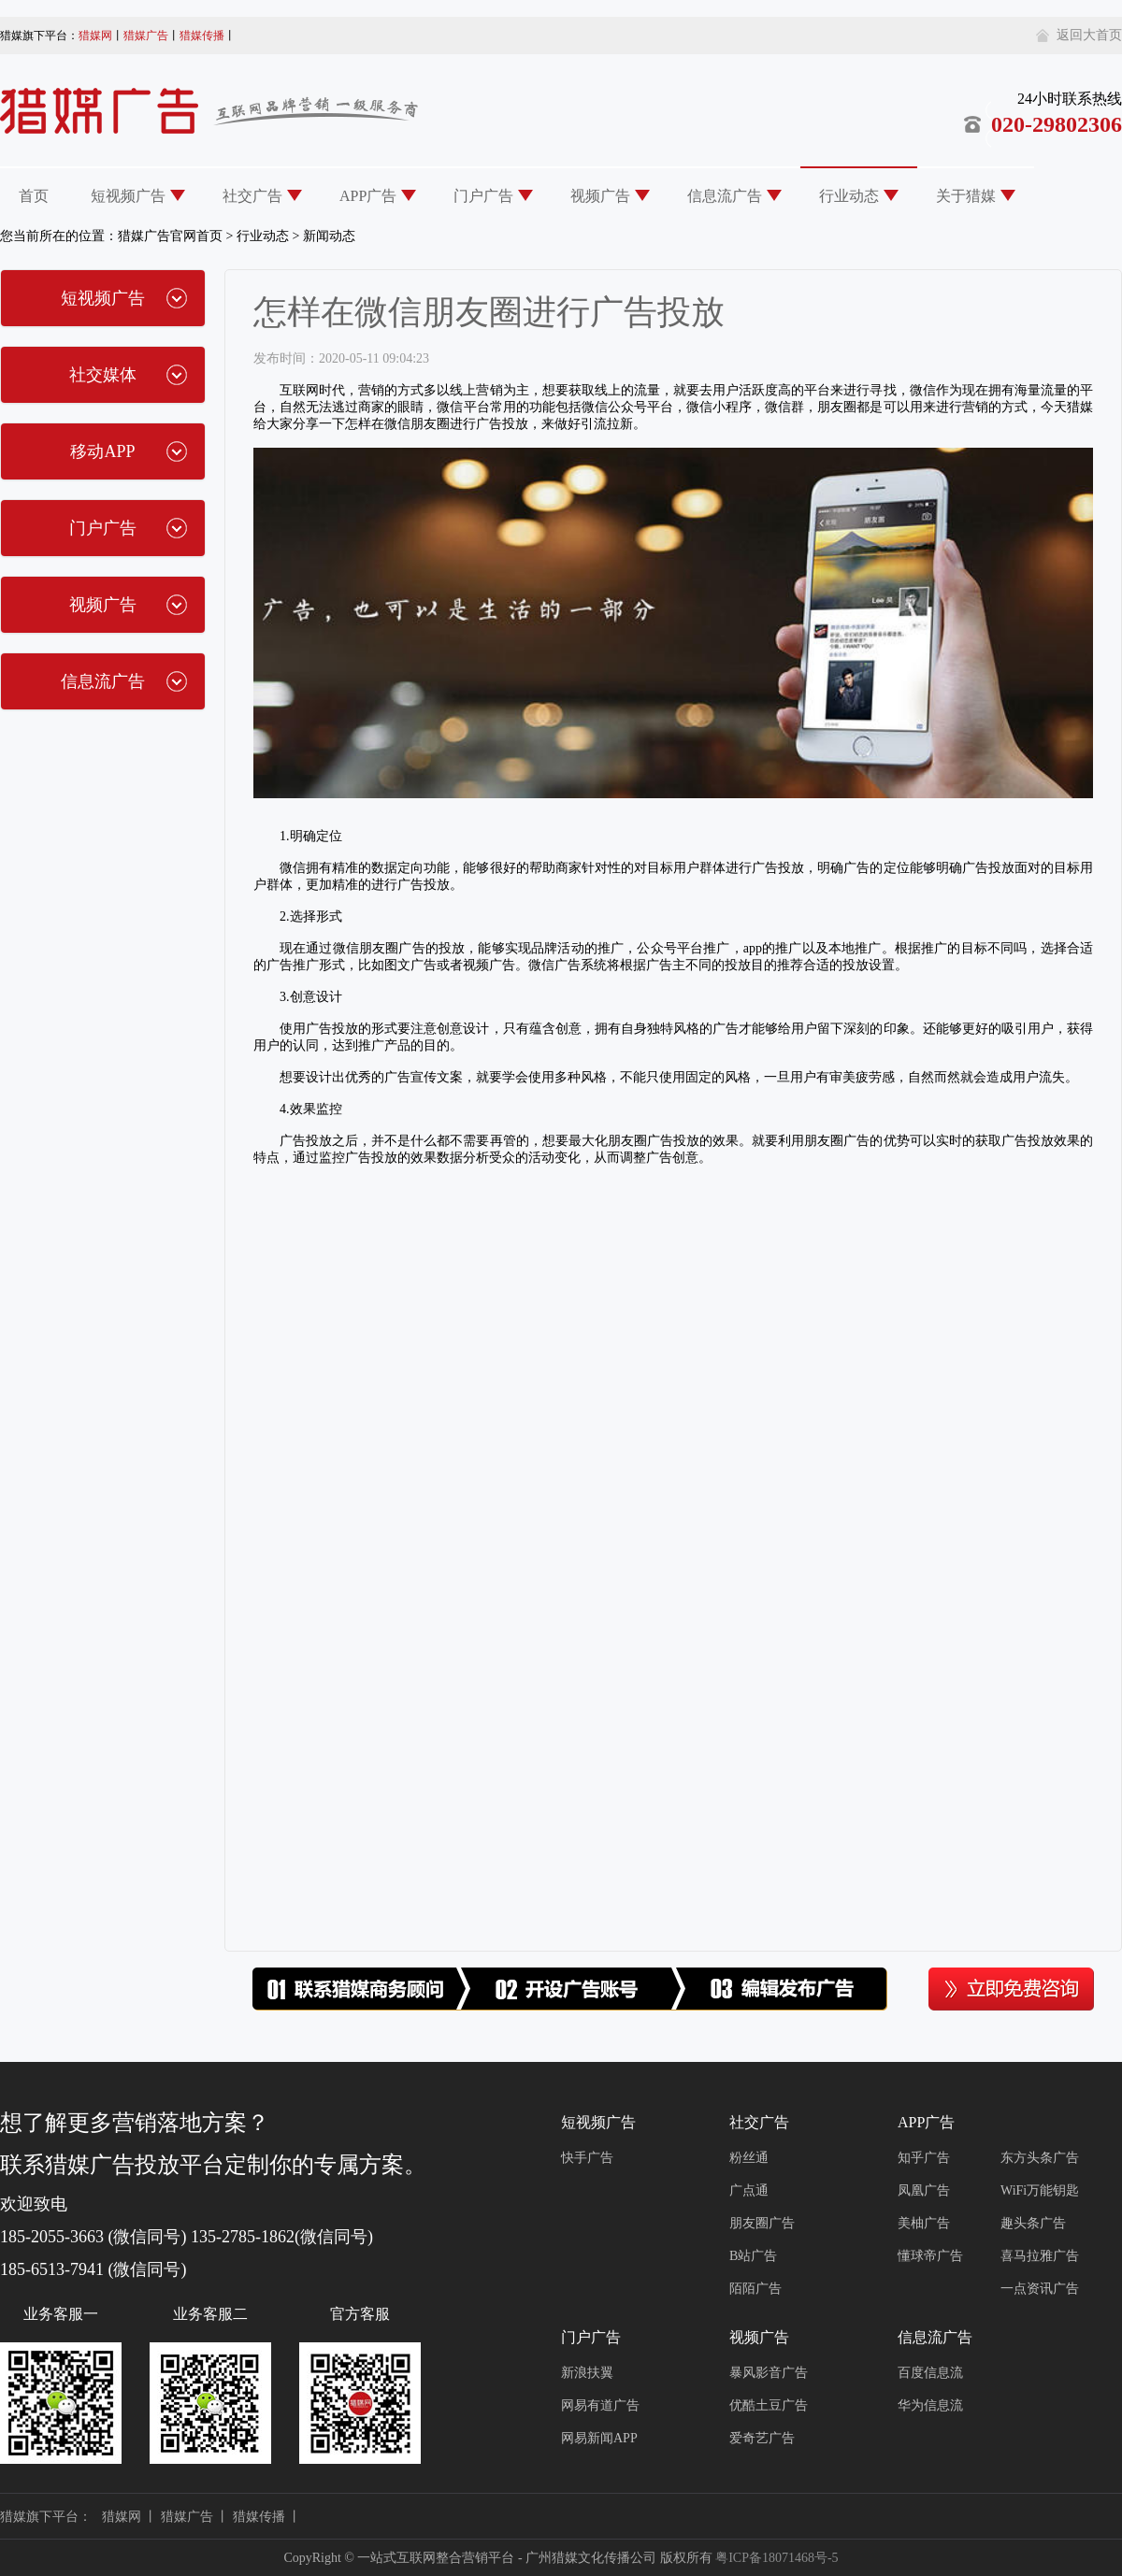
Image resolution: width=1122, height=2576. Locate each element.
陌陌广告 (755, 2289)
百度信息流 (930, 2373)
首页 (34, 196)
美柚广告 (924, 2223)
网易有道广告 (600, 2405)
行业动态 (849, 196)
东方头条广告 (1039, 2158)
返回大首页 (1089, 35)
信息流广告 (724, 196)
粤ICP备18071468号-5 (776, 2558)
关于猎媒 (966, 196)
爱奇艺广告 (762, 2438)
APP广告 (367, 196)
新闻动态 (329, 236)
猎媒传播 (202, 35)
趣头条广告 (1033, 2223)
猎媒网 (95, 35)
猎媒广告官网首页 (170, 236)
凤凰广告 (924, 2190)
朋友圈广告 (762, 2223)
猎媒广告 (145, 35)
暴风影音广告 (768, 2373)
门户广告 (483, 196)
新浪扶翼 (587, 2373)
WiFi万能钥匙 (1039, 2190)
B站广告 (753, 2256)
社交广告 (252, 196)
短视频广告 (128, 196)
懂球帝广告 (930, 2256)
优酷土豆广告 (768, 2405)
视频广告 (600, 196)
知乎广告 (924, 2158)
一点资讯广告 (1039, 2289)
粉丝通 (749, 2158)
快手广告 (587, 2158)
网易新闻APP (599, 2438)
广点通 (749, 2190)
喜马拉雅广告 (1039, 2256)
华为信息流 (930, 2405)
